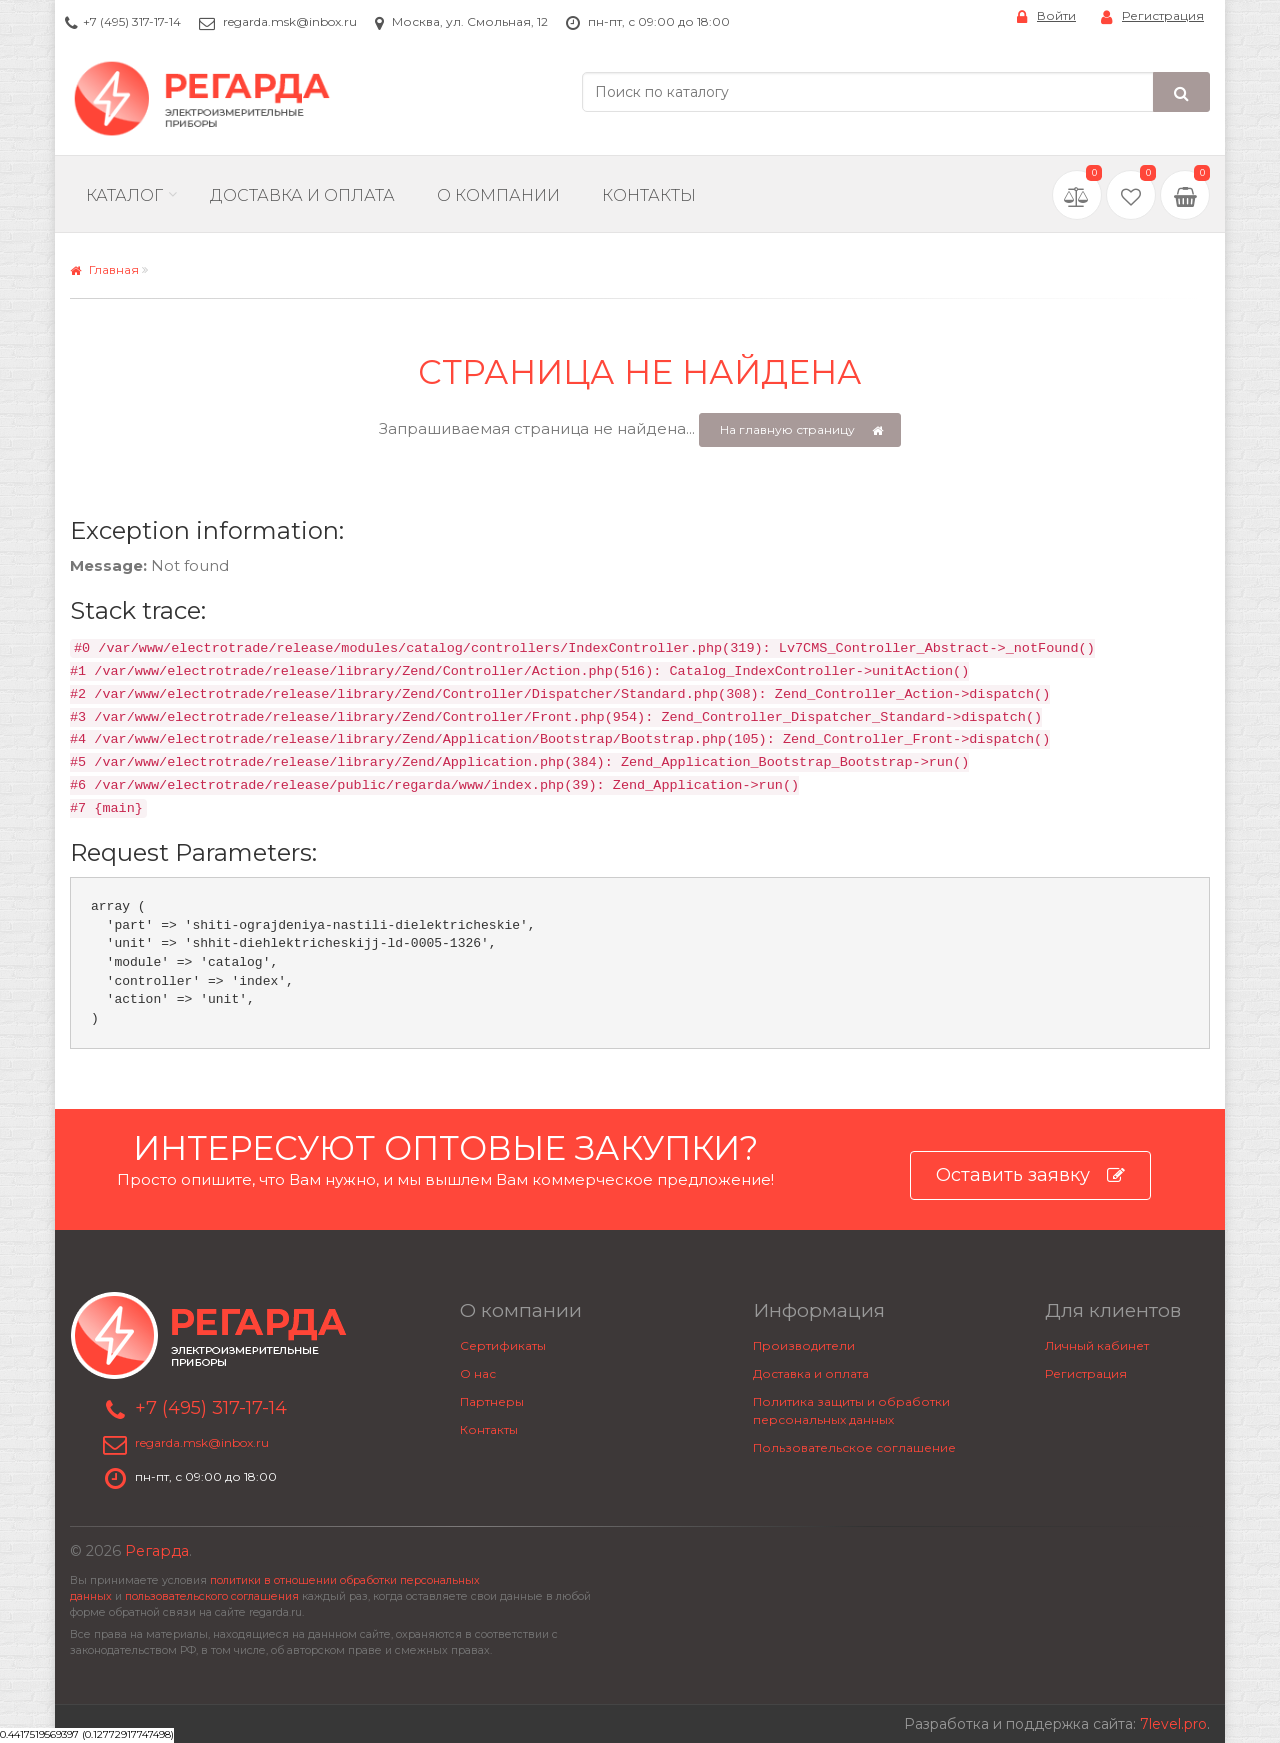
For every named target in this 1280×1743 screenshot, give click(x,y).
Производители (804, 1345)
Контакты (649, 195)
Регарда (157, 1551)
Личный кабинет (1097, 1345)
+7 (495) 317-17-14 (132, 21)
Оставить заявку (1030, 1175)
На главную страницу (801, 430)
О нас (478, 1373)
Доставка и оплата (811, 1373)
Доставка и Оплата (302, 195)
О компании (498, 195)
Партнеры (492, 1401)
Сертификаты (503, 1345)
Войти (1046, 16)
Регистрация (1152, 16)
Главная (104, 269)
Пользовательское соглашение (854, 1447)
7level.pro (1173, 1724)
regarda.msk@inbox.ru (290, 21)
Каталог (124, 195)
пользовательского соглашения (212, 1596)
